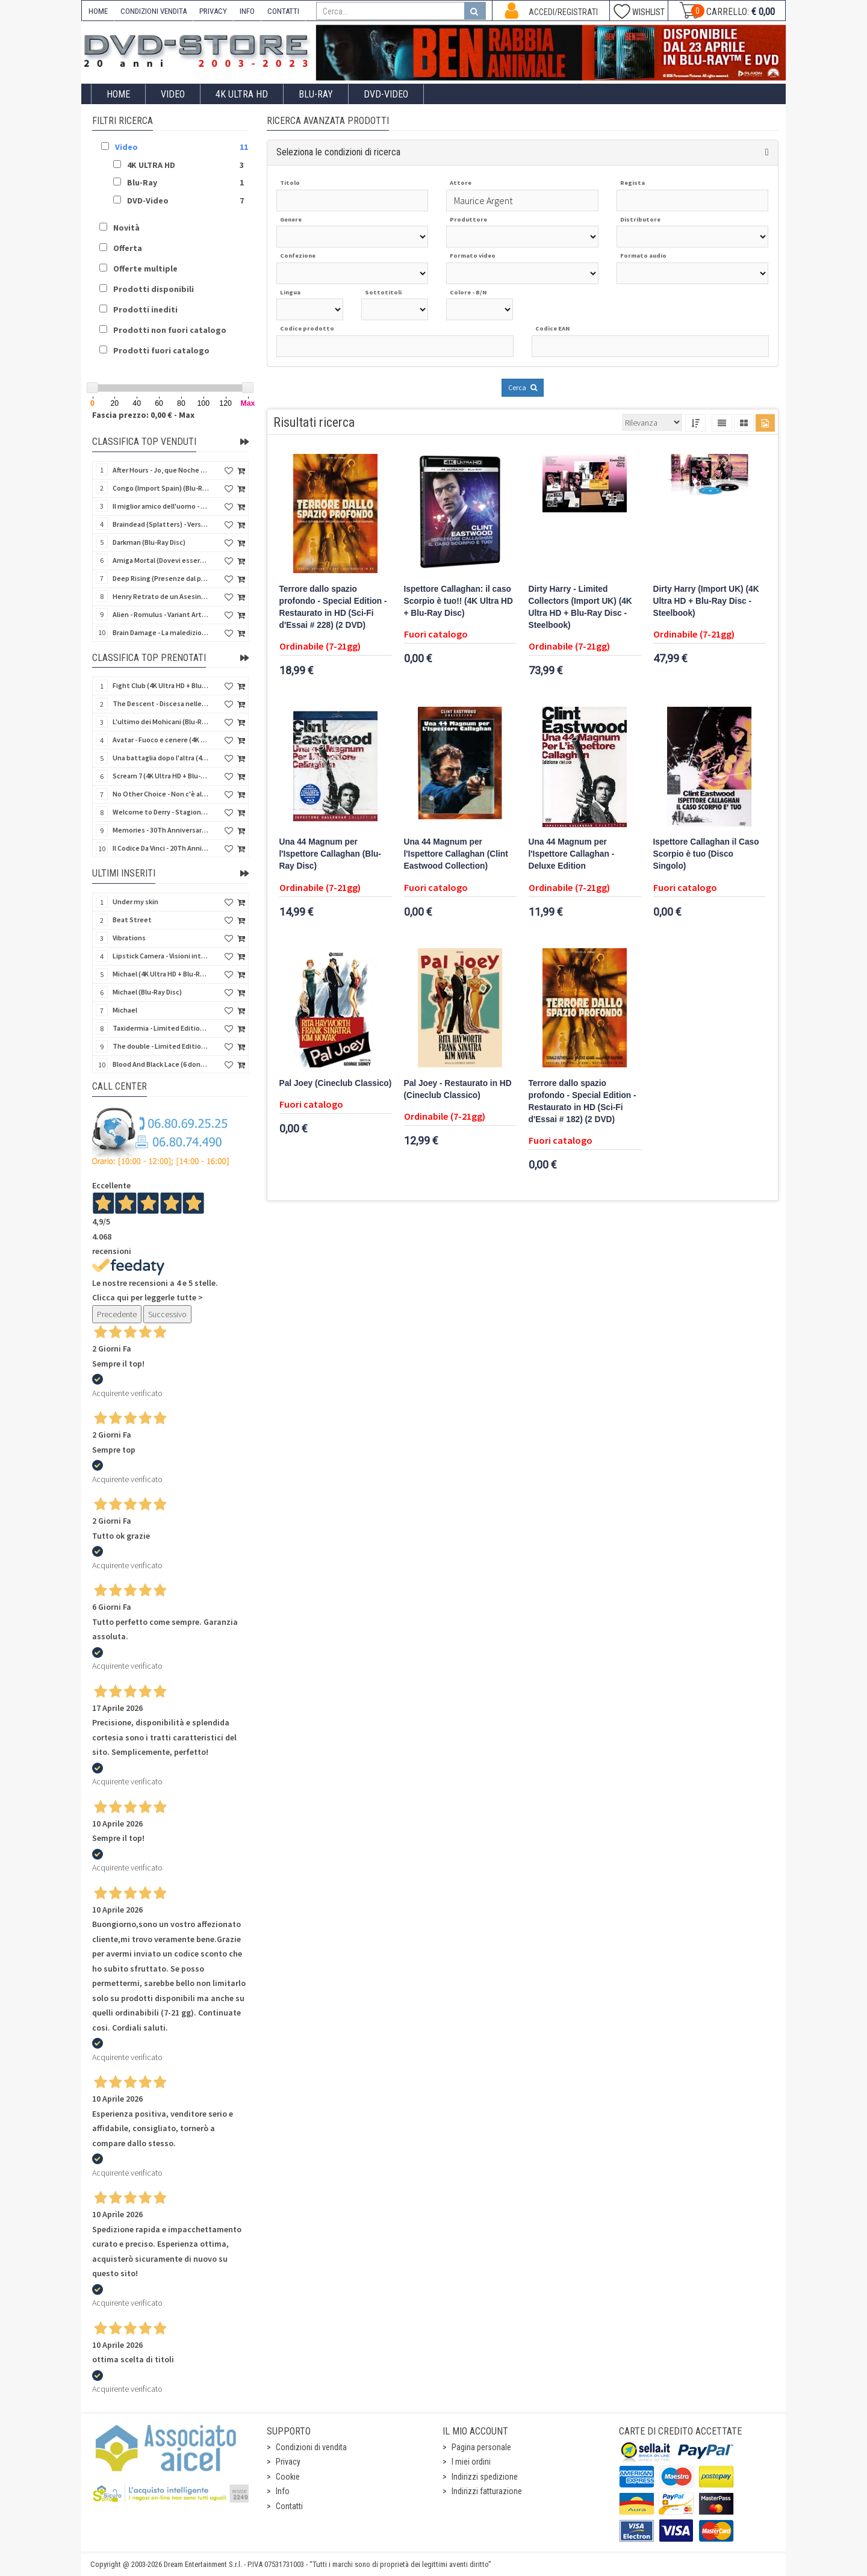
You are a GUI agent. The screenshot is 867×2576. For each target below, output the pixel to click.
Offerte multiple (145, 268)
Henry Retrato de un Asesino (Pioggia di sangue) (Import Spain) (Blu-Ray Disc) (161, 596)
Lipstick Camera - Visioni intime (161, 955)
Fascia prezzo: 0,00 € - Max (143, 414)
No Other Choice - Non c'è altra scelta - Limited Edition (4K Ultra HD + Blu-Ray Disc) (161, 793)
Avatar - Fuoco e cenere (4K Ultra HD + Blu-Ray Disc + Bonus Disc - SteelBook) (161, 739)
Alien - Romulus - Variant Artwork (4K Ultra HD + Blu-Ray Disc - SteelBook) (161, 614)
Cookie (288, 2476)
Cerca (522, 387)
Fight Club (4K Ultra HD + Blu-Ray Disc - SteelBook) (161, 685)
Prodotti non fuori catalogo (169, 329)
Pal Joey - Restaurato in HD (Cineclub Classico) (458, 1089)
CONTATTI (283, 11)
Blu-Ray (316, 94)
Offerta (127, 248)
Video (173, 94)
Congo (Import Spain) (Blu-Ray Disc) (161, 487)
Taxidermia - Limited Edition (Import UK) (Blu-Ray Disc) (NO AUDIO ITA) (161, 1027)
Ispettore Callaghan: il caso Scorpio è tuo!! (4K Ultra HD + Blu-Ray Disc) (458, 601)
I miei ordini (471, 2461)
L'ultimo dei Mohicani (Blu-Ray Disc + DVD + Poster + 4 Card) (161, 721)
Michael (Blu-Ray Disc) (147, 991)
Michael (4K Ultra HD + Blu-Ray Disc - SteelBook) (161, 973)
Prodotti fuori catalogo (161, 350)
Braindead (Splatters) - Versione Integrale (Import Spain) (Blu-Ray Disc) (161, 524)
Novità (126, 227)
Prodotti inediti (145, 309)
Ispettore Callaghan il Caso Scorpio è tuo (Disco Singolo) (706, 854)
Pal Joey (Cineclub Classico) (335, 1083)
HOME (98, 11)
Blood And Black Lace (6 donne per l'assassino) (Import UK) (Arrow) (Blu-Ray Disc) (161, 1064)
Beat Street (132, 919)
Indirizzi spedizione (485, 2476)
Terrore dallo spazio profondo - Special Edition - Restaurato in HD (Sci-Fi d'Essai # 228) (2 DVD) (333, 607)
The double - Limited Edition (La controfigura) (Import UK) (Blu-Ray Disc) (161, 1046)
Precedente (117, 1314)
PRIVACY (213, 11)
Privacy (288, 2461)
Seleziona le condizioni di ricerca (338, 152)
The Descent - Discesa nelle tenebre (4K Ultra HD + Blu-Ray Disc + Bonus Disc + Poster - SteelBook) (161, 703)
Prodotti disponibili (153, 289)
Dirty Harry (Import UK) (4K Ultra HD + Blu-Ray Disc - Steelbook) (706, 601)
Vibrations (129, 937)
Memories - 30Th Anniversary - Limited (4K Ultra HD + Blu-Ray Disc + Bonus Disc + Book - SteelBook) (161, 829)
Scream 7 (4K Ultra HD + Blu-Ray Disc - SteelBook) (161, 775)
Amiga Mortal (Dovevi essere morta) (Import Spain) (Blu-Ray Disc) (161, 560)
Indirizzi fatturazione (487, 2491)
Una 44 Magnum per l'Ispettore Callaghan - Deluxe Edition (572, 854)
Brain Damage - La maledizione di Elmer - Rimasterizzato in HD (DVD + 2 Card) (161, 632)
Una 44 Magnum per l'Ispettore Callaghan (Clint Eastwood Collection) (456, 854)
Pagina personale (481, 2447)
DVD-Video (386, 94)
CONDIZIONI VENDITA (153, 11)
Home (118, 94)
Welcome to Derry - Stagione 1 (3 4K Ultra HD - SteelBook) (161, 811)
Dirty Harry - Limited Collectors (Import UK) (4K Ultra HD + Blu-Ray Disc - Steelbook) (580, 607)
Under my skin (135, 901)
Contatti (289, 2506)
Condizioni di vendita (311, 2447)
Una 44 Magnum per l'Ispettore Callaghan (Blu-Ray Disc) (330, 854)
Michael (125, 1009)
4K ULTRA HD (242, 94)
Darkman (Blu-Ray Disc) (149, 542)
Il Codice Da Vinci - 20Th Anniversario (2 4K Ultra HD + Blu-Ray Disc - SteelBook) (161, 847)
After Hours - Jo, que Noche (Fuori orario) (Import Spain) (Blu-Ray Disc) (161, 469)
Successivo (167, 1314)
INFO (247, 11)
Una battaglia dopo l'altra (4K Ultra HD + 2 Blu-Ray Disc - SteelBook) (161, 757)
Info (283, 2491)
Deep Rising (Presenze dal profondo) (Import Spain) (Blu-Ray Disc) (161, 578)
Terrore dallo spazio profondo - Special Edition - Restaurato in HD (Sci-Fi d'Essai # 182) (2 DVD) (582, 1101)
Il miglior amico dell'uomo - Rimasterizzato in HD (161, 506)
